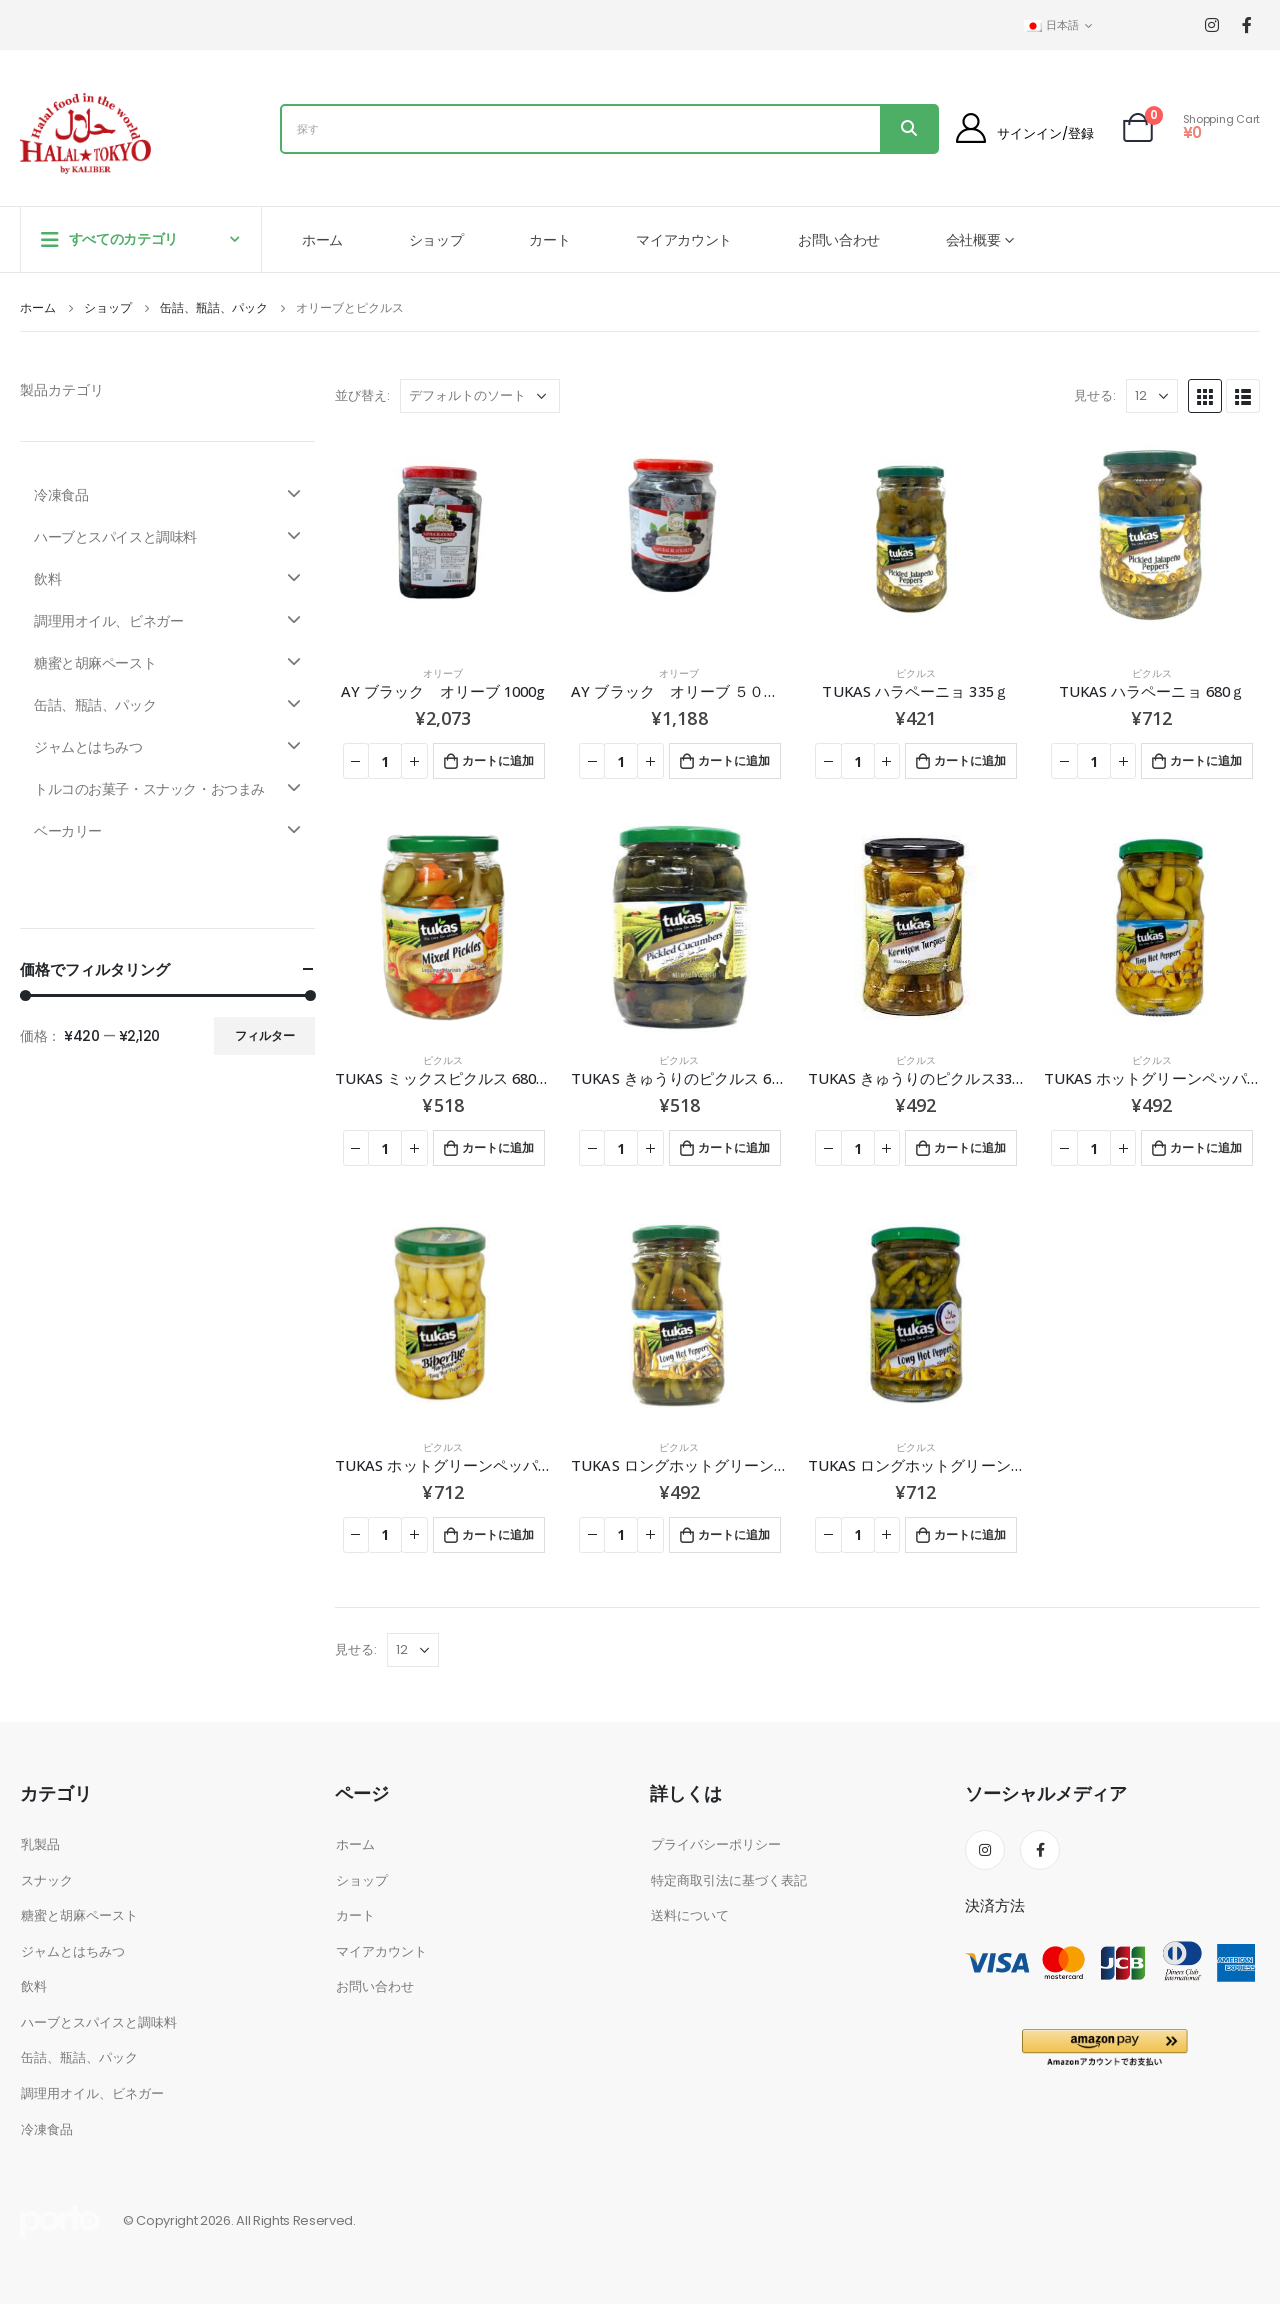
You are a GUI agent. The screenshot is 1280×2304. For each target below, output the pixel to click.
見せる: (1095, 395)
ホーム (322, 240)
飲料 (167, 579)
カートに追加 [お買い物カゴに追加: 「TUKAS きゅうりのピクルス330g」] (970, 1147)
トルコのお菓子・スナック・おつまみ (167, 789)
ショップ (436, 240)
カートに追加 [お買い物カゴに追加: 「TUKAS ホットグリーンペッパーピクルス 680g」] (498, 1534)
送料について (690, 1915)
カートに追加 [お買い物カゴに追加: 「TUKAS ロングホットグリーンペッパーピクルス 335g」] (734, 1534)
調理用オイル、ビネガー (167, 621)
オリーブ (443, 673)
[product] (443, 541)
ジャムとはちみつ (167, 747)
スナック (47, 1880)
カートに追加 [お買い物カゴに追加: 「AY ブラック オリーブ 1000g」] (498, 760)
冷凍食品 (167, 495)
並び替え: (362, 395)
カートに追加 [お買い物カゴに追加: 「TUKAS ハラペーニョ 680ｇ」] (1206, 760)
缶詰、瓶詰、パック (167, 705)
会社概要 (973, 240)
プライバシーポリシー (716, 1844)
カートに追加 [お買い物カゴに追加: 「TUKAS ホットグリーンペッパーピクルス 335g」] (1206, 1147)
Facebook (1040, 1850)
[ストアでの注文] (480, 396)
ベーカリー (167, 831)
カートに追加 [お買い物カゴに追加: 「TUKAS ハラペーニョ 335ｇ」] (970, 760)
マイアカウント (684, 240)
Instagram (985, 1850)
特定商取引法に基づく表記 (729, 1880)
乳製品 (40, 1844)
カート (549, 240)
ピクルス (916, 673)
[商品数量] (385, 761)
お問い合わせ (839, 240)
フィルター (265, 1035)
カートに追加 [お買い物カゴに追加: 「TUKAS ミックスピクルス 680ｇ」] (498, 1147)
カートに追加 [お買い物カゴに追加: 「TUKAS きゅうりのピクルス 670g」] (734, 1147)
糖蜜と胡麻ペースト (167, 663)
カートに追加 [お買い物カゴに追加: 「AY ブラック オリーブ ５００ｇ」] (734, 760)
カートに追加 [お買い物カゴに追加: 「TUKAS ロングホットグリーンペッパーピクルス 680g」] (970, 1534)
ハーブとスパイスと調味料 (167, 537)
